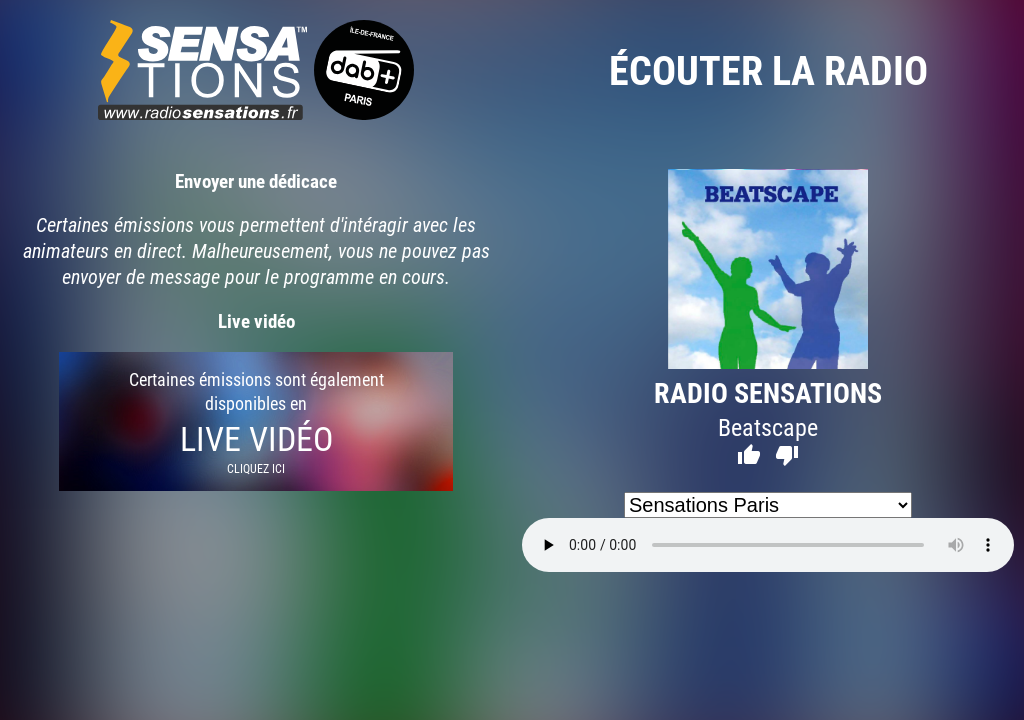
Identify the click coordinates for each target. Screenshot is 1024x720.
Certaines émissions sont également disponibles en (256, 421)
